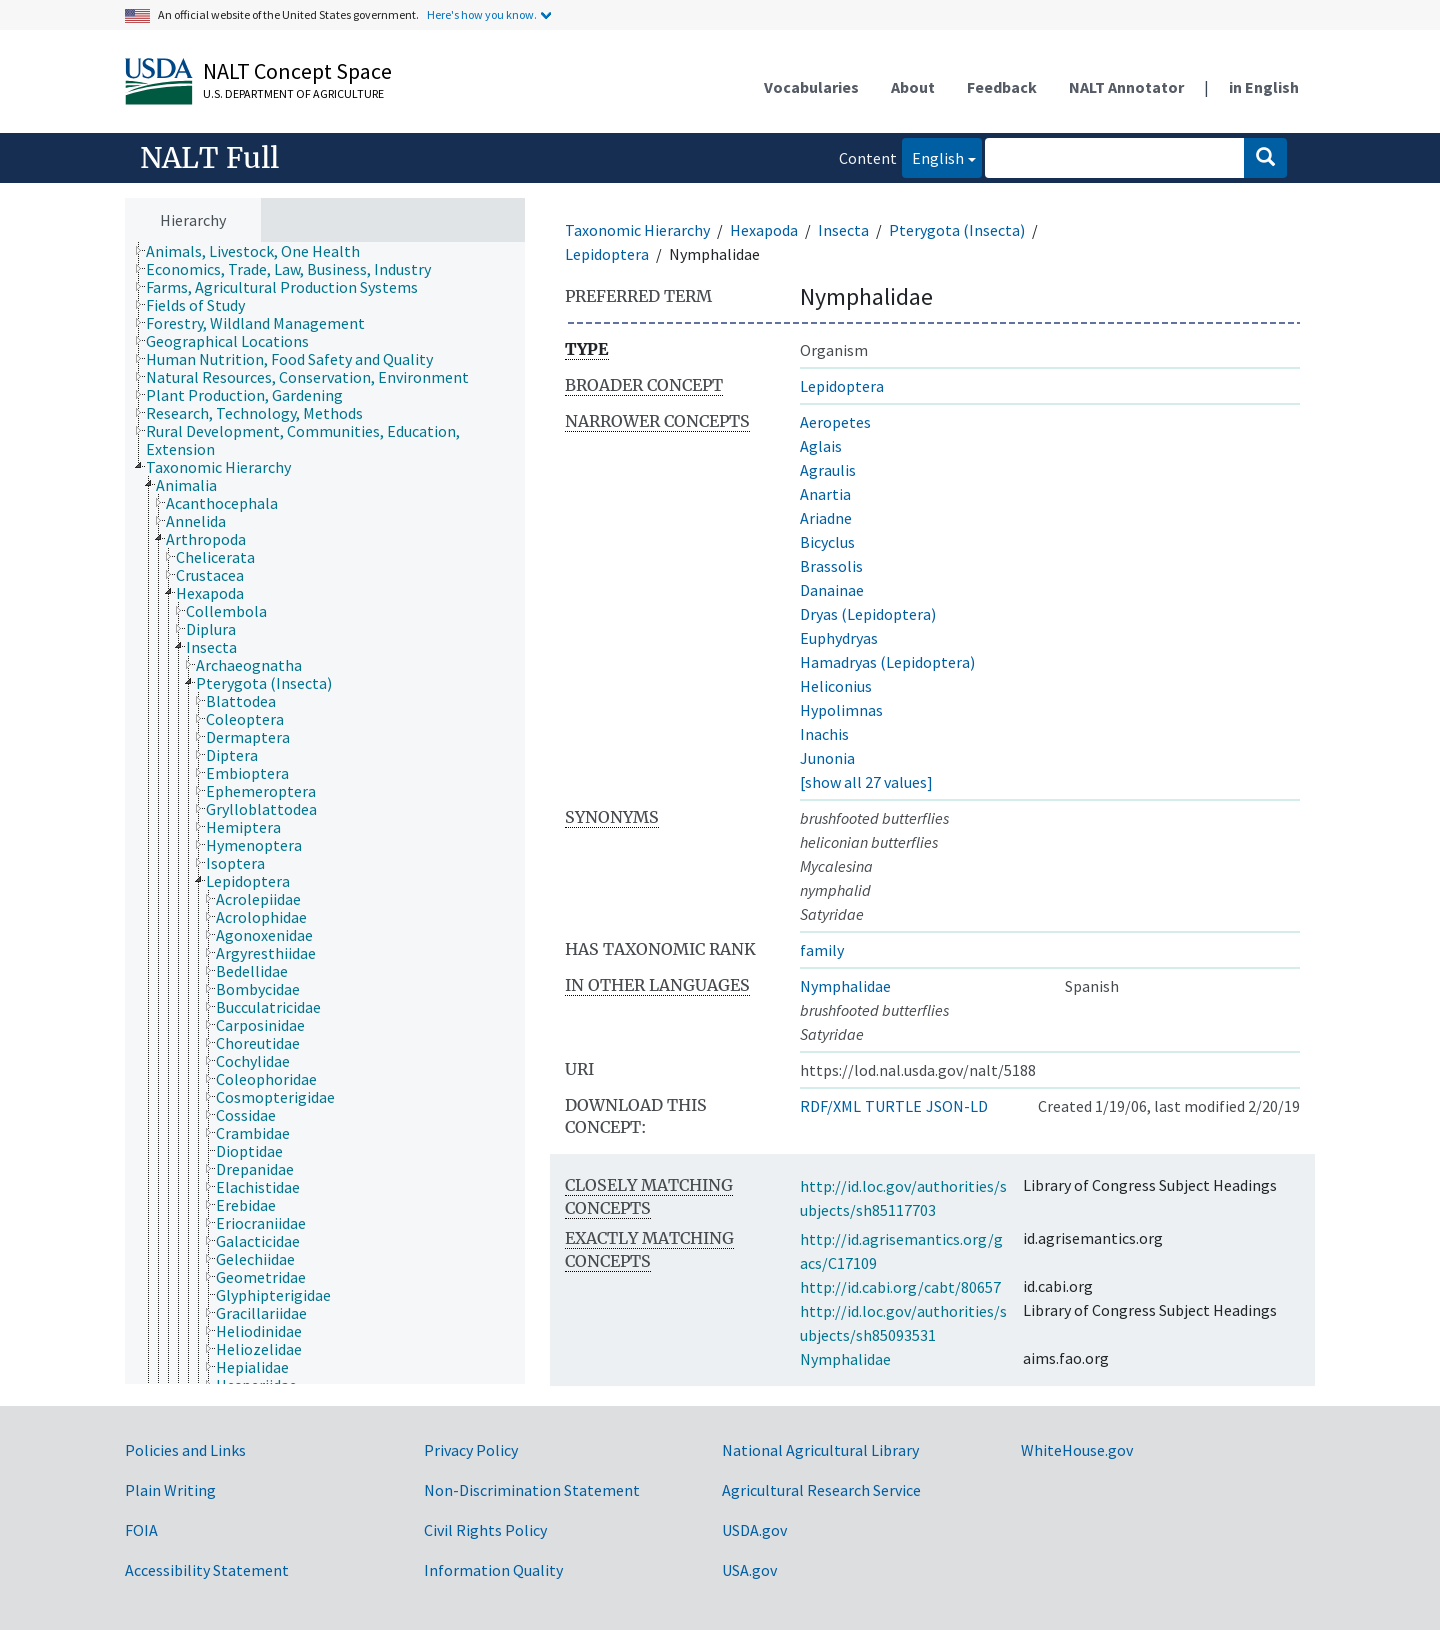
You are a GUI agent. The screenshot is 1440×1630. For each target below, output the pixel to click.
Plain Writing (170, 1490)
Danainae (832, 590)
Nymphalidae (845, 986)
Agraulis (828, 470)
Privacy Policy (471, 1450)
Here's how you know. (482, 14)
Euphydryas (839, 638)
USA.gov (749, 1570)
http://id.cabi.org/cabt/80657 (900, 1287)
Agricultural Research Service (821, 1490)
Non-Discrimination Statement (532, 1490)
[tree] (325, 813)
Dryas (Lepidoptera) (868, 614)
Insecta (843, 230)
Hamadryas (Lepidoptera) (887, 662)
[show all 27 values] (866, 782)
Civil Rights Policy (485, 1530)
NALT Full (209, 158)
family (822, 950)
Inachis (824, 734)
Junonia (827, 758)
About (913, 87)
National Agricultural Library (820, 1450)
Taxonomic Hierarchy (637, 230)
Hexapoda (764, 230)
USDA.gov (754, 1530)
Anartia (825, 494)
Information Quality (493, 1570)
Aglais (821, 446)
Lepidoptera (607, 254)
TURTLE (893, 1106)
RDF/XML (830, 1106)
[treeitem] (261, 251)
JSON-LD (957, 1106)
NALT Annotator (1126, 87)
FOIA (141, 1530)
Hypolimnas (841, 710)
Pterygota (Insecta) (957, 230)
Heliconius (836, 686)
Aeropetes (835, 422)
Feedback (1002, 87)
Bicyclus (827, 542)
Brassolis (831, 566)
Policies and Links (185, 1450)
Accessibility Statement (207, 1570)
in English (1264, 87)
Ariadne (826, 518)
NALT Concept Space (297, 71)
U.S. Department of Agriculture (293, 93)
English (933, 156)
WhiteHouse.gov (1077, 1450)
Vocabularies (811, 87)
